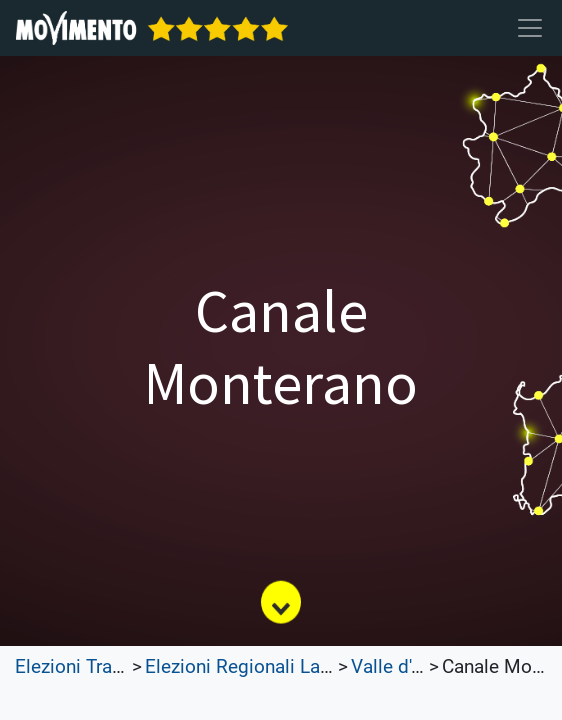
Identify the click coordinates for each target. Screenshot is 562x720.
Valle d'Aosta (405, 667)
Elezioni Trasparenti (97, 667)
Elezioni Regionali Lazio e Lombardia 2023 (325, 667)
